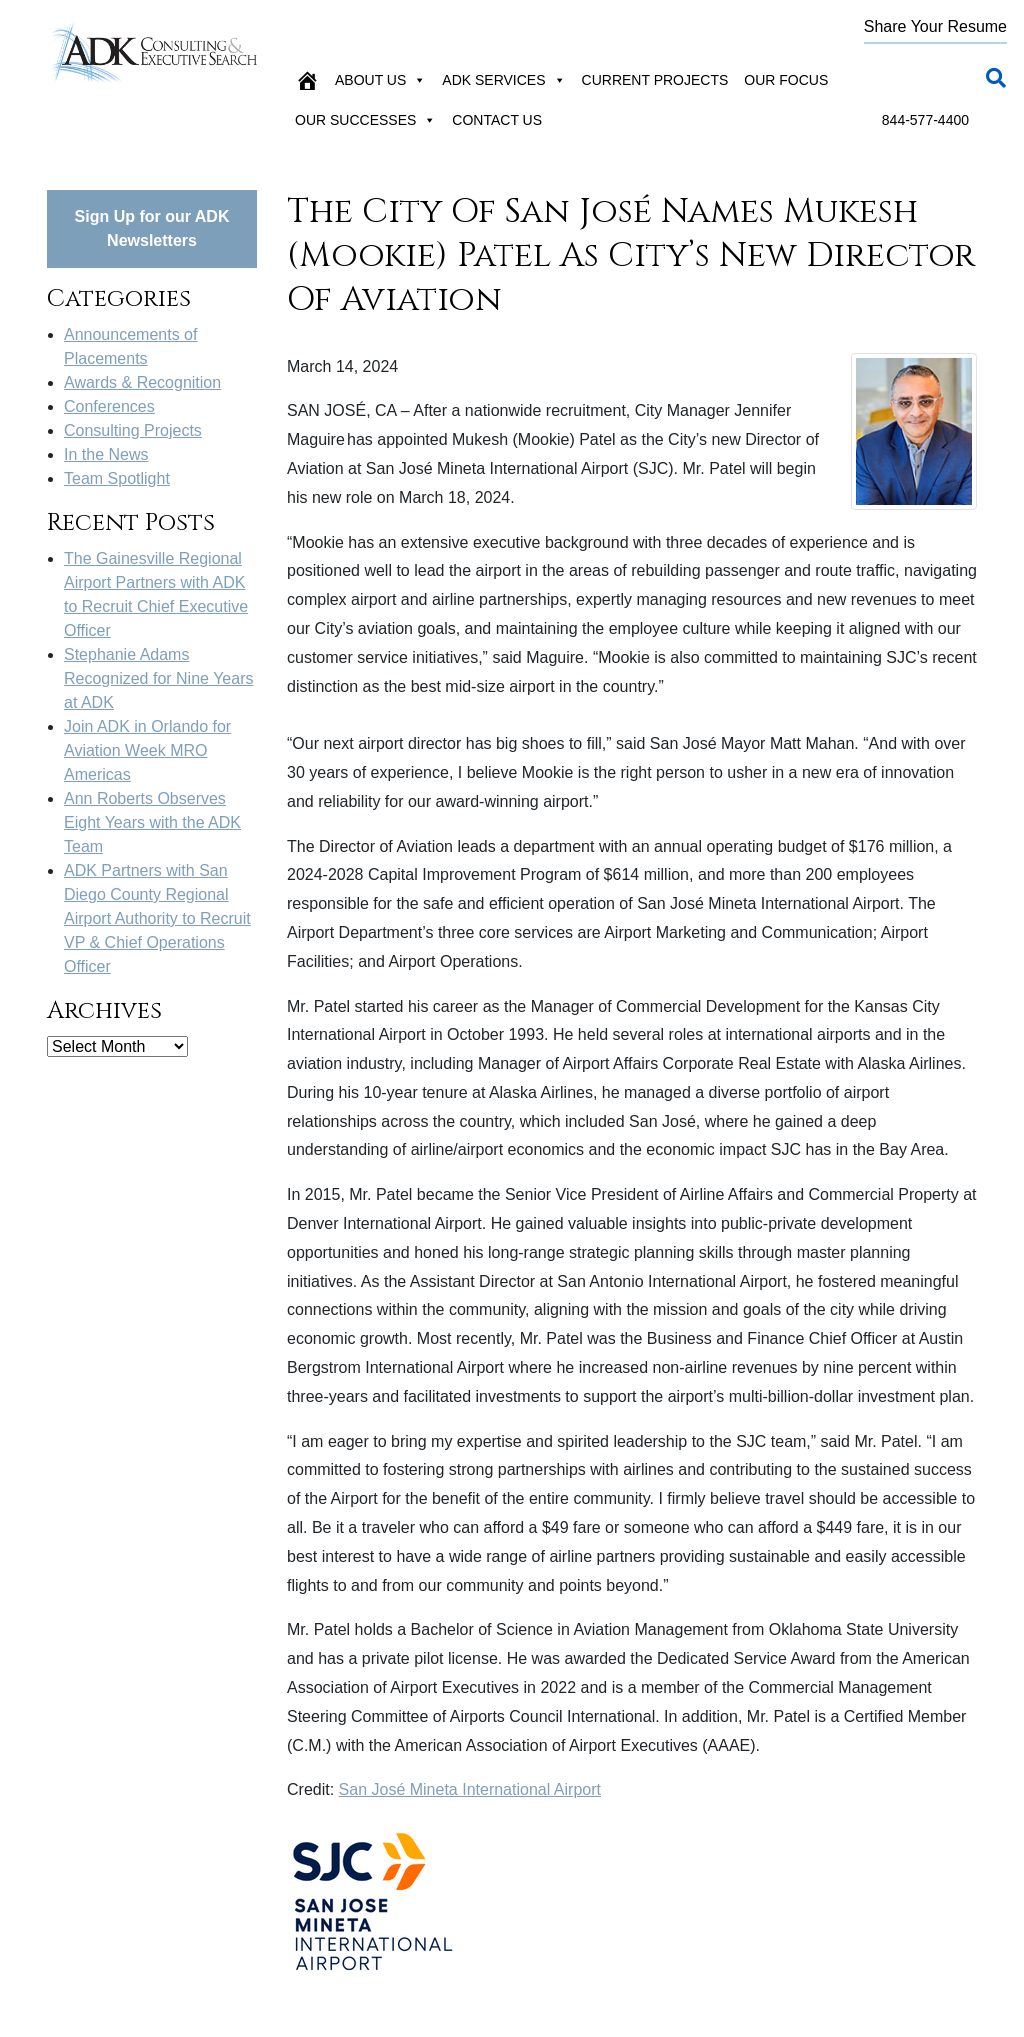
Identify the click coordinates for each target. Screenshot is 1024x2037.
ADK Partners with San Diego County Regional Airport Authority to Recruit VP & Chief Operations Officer (157, 918)
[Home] (307, 80)
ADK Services (503, 80)
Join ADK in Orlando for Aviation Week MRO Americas (147, 750)
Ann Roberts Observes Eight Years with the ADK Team (152, 822)
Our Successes (365, 120)
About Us (380, 80)
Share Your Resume (935, 26)
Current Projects (655, 80)
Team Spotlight (117, 478)
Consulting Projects (133, 430)
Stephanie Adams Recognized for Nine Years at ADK (158, 678)
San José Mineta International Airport (470, 1789)
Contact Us (497, 120)
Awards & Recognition (142, 382)
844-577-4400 (925, 120)
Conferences (109, 406)
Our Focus (786, 80)
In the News (106, 454)
